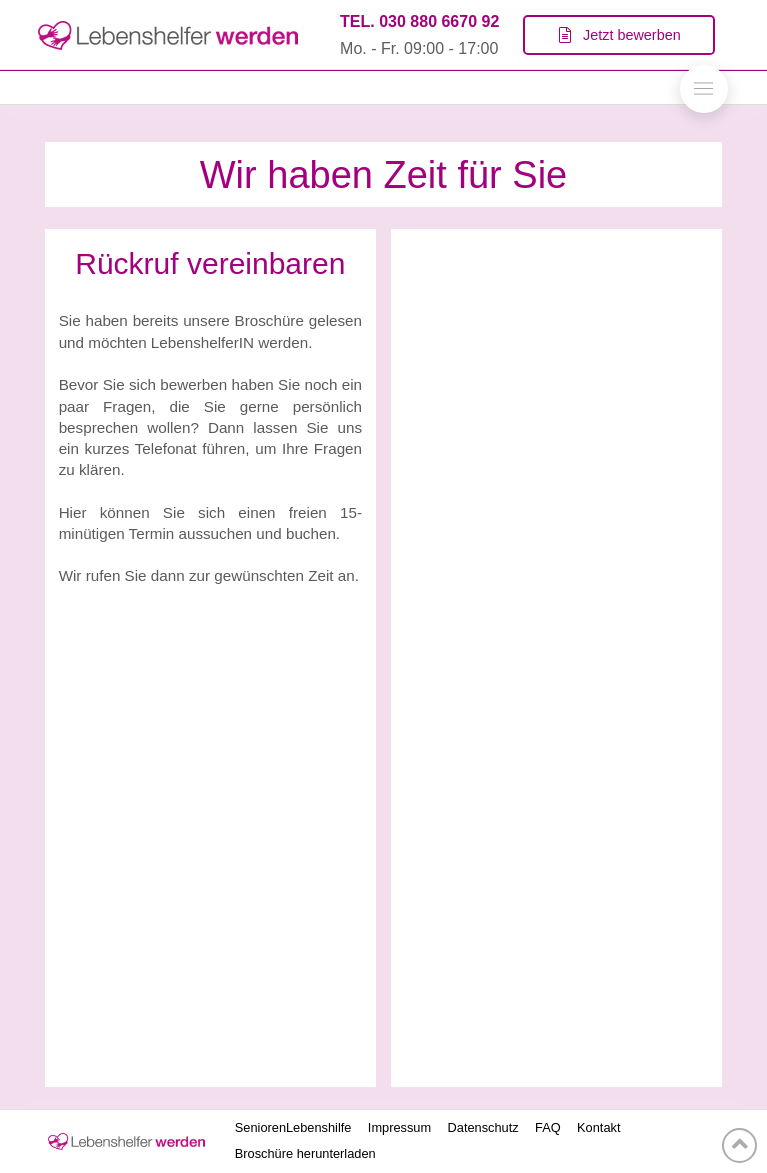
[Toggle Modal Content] (619, 35)
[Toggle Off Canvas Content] (704, 89)
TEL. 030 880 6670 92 (419, 21)
